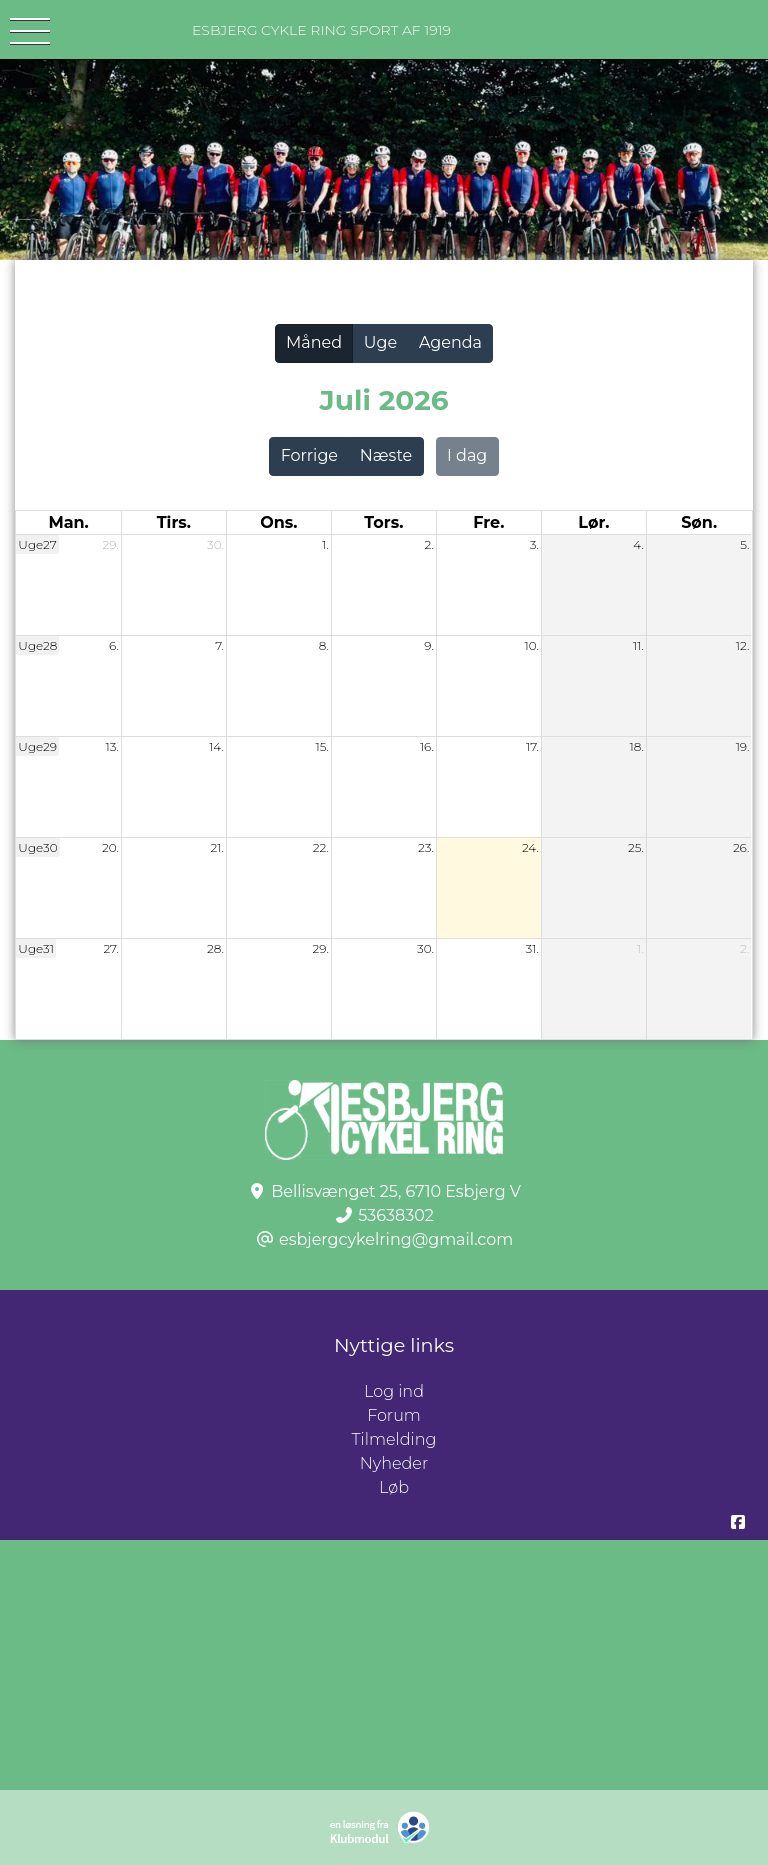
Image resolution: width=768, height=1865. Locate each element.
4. (638, 544)
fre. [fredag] (488, 522)
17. (532, 746)
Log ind (566, 1392)
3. (534, 544)
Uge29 (37, 746)
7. (219, 645)
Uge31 (36, 948)
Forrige (309, 455)
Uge (380, 342)
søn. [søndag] (699, 522)
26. (741, 847)
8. (324, 645)
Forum (394, 1415)
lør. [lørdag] (593, 522)
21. (216, 847)
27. (110, 948)
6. (114, 645)
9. (429, 645)
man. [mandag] (68, 522)
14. (216, 746)
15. (322, 746)
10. (531, 645)
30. (215, 544)
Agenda (450, 342)
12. (743, 645)
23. (426, 847)
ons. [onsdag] (278, 522)
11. (638, 645)
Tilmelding (394, 1439)
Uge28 (37, 645)
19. (743, 746)
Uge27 (37, 544)
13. (112, 746)
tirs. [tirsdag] (174, 522)
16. (427, 746)
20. (110, 847)
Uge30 (37, 847)
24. (530, 847)
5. (744, 544)
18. (637, 746)
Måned (314, 342)
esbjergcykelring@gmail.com (396, 1239)
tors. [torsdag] (383, 522)
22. (321, 847)
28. (215, 948)
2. (429, 544)
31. (532, 948)
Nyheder (394, 1463)
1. (325, 544)
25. (636, 847)
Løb (394, 1487)
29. (111, 544)
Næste (386, 455)
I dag (467, 455)
